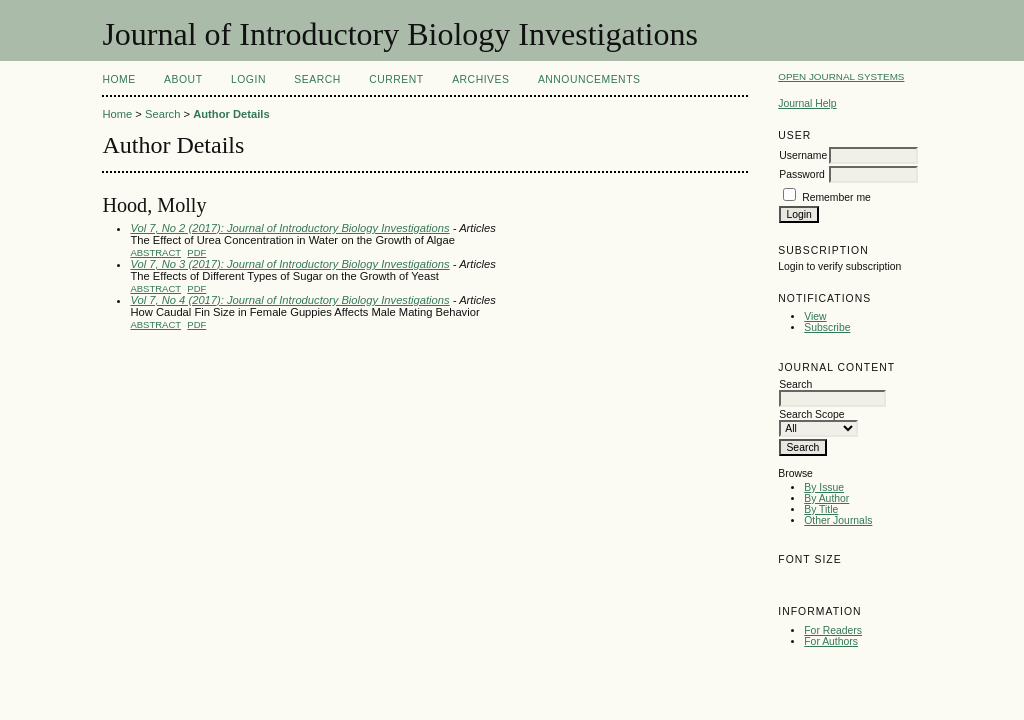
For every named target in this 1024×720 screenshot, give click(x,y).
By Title (821, 509)
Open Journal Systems (841, 76)
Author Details (231, 114)
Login (248, 79)
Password (802, 174)
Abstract (155, 252)
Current (396, 79)
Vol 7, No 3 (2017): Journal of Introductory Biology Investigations (289, 264)
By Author (826, 498)
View (815, 316)
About (183, 79)
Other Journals (838, 520)
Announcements (589, 79)
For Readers (833, 630)
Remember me (836, 197)
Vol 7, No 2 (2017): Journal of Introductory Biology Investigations (289, 228)
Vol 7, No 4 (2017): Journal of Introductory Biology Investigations (289, 300)
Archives (480, 79)
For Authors (831, 641)
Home (118, 79)
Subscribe (827, 327)
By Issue (824, 487)
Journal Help (807, 103)
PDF (196, 252)
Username (803, 155)
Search (317, 79)
